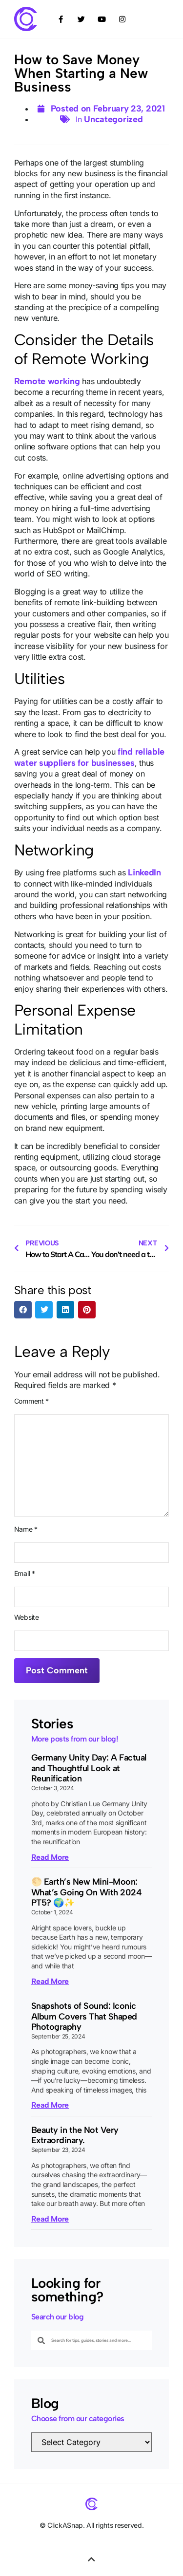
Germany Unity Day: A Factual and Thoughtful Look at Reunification (88, 1768)
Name (26, 1529)
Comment (31, 1401)
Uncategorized (113, 119)
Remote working (47, 381)
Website (26, 1617)
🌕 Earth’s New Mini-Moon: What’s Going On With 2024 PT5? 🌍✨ (86, 1892)
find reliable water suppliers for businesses (89, 757)
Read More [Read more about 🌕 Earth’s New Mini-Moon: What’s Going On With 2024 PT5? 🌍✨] (50, 1981)
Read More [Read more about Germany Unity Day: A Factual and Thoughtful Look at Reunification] (50, 1857)
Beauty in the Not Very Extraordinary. (75, 2135)
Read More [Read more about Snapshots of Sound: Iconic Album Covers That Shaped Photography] (50, 2105)
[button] (23, 1309)
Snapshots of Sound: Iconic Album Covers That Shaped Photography (84, 2016)
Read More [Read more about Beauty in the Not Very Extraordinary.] (50, 2219)
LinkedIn (144, 872)
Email (24, 1573)
